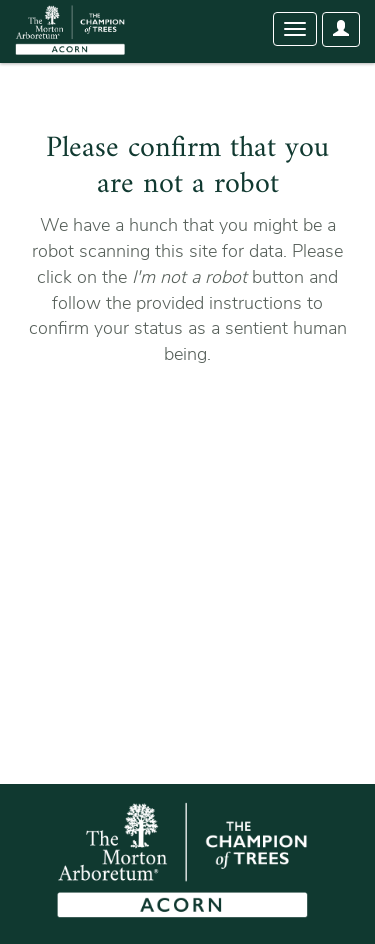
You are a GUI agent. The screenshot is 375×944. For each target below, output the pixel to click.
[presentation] (192, 431)
